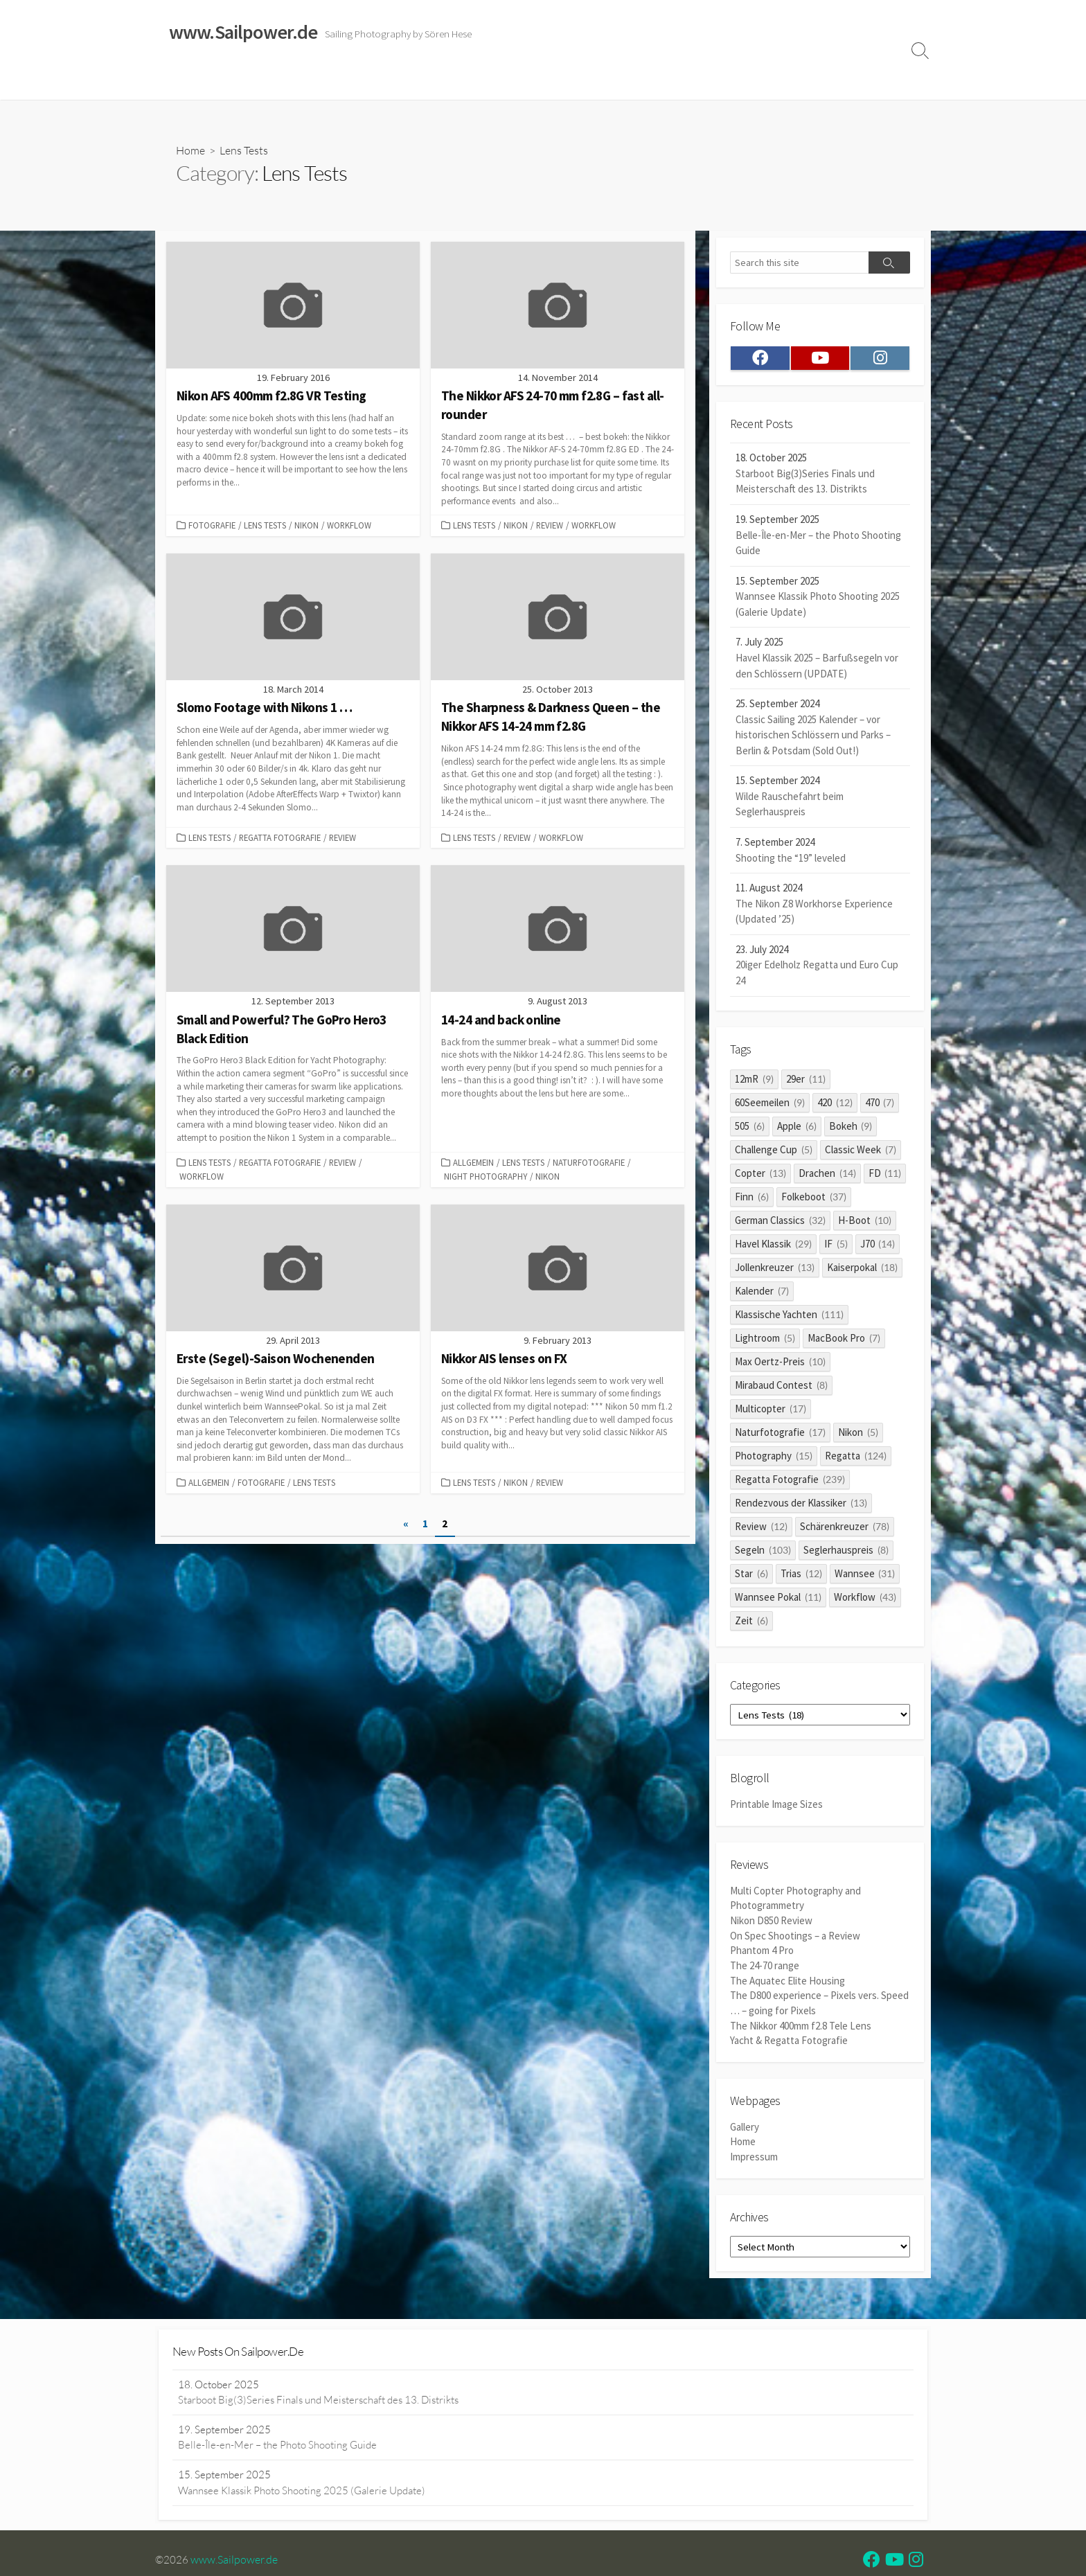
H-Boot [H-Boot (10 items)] (864, 1222)
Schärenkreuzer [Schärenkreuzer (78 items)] (844, 1528)
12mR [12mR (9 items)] (754, 1080)
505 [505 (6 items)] (750, 1128)
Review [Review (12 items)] (761, 1528)
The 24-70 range (764, 1966)
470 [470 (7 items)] (880, 1104)
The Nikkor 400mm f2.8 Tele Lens (800, 2025)
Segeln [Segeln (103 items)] (763, 1551)
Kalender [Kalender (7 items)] (762, 1292)
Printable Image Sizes (776, 1807)
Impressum (618, 82)
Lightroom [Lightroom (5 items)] (765, 1340)
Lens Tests (265, 525)
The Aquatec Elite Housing (787, 1981)
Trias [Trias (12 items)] (801, 1575)
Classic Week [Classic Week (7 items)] (860, 1151)
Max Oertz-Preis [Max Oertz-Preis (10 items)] (780, 1363)
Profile (838, 82)
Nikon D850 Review (771, 1922)
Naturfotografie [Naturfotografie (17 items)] (780, 1434)
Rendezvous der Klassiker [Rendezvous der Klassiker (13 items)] (801, 1504)
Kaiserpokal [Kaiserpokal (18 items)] (862, 1269)
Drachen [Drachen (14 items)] (827, 1175)
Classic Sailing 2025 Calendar (362, 82)
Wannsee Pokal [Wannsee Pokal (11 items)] (778, 1599)
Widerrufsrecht (543, 82)
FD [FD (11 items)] (885, 1175)
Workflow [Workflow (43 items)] (865, 1599)
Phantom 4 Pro (762, 1952)
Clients (790, 82)
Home (176, 82)
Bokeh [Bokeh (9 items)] (851, 1128)
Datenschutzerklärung (708, 82)
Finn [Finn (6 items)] (752, 1198)
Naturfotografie (589, 1163)
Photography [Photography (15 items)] (773, 1457)
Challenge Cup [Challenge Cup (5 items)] (773, 1151)
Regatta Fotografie (280, 838)
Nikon (306, 525)
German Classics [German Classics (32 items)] (780, 1222)
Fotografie (211, 525)
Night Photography (485, 1176)
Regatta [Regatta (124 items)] (856, 1457)
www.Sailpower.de (234, 2561)
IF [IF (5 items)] (836, 1245)
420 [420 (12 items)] (835, 1104)
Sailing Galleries (243, 82)
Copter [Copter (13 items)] (760, 1175)
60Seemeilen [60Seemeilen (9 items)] (770, 1104)
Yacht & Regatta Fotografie (789, 2039)
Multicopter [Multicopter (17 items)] (770, 1410)
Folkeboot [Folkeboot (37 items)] (813, 1198)
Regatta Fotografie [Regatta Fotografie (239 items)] (790, 1481)
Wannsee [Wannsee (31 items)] (865, 1575)
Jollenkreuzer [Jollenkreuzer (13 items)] (774, 1269)
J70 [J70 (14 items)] (878, 1245)
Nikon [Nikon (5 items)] (858, 1434)
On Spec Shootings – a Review (795, 1937)
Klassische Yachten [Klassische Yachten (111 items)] (789, 1316)
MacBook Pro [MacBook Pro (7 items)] (844, 1340)
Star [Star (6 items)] (751, 1575)
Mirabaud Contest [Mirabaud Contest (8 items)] (781, 1387)
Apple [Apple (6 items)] (797, 1128)
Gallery (744, 2126)
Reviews (468, 82)
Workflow (349, 525)
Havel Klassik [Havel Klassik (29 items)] (773, 1245)
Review (549, 525)
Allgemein (473, 1163)
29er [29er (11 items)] (806, 1080)
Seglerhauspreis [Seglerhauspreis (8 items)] (846, 1551)
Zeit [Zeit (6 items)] (751, 1622)
